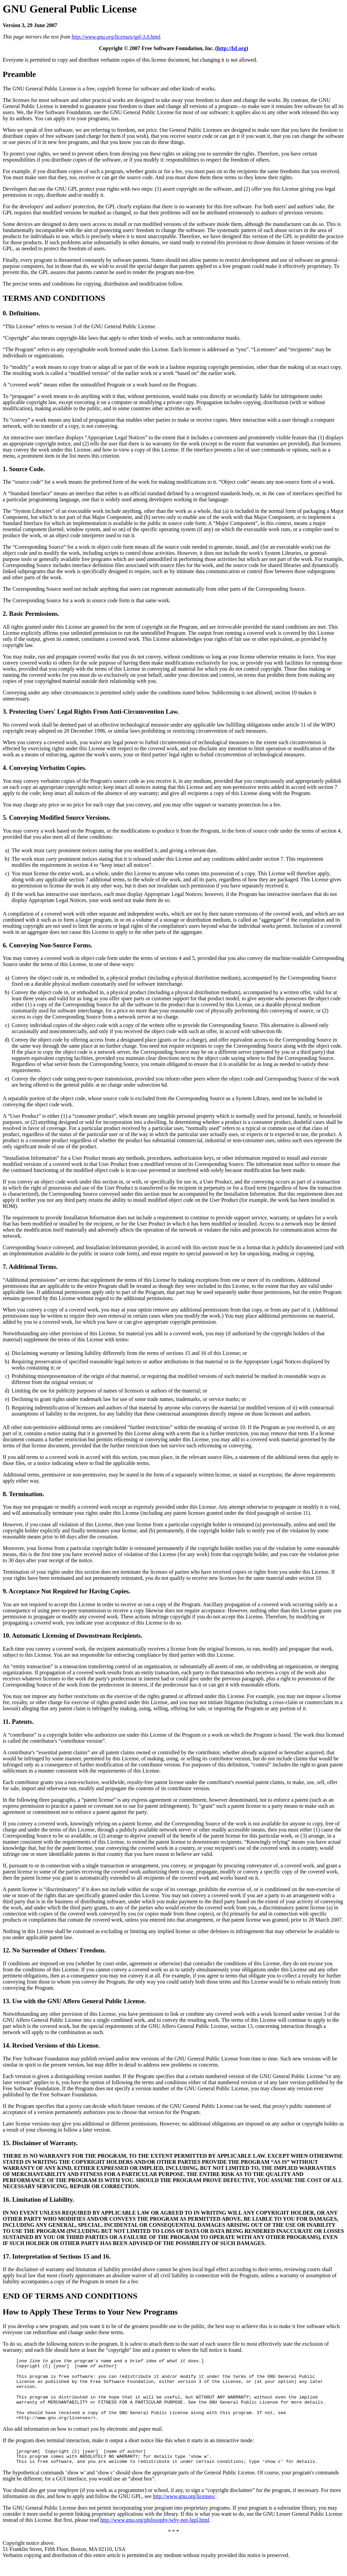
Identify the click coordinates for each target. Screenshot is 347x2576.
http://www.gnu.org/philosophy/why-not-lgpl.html (154, 2532)
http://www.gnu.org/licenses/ (184, 2508)
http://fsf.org (231, 48)
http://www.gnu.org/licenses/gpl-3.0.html (116, 37)
